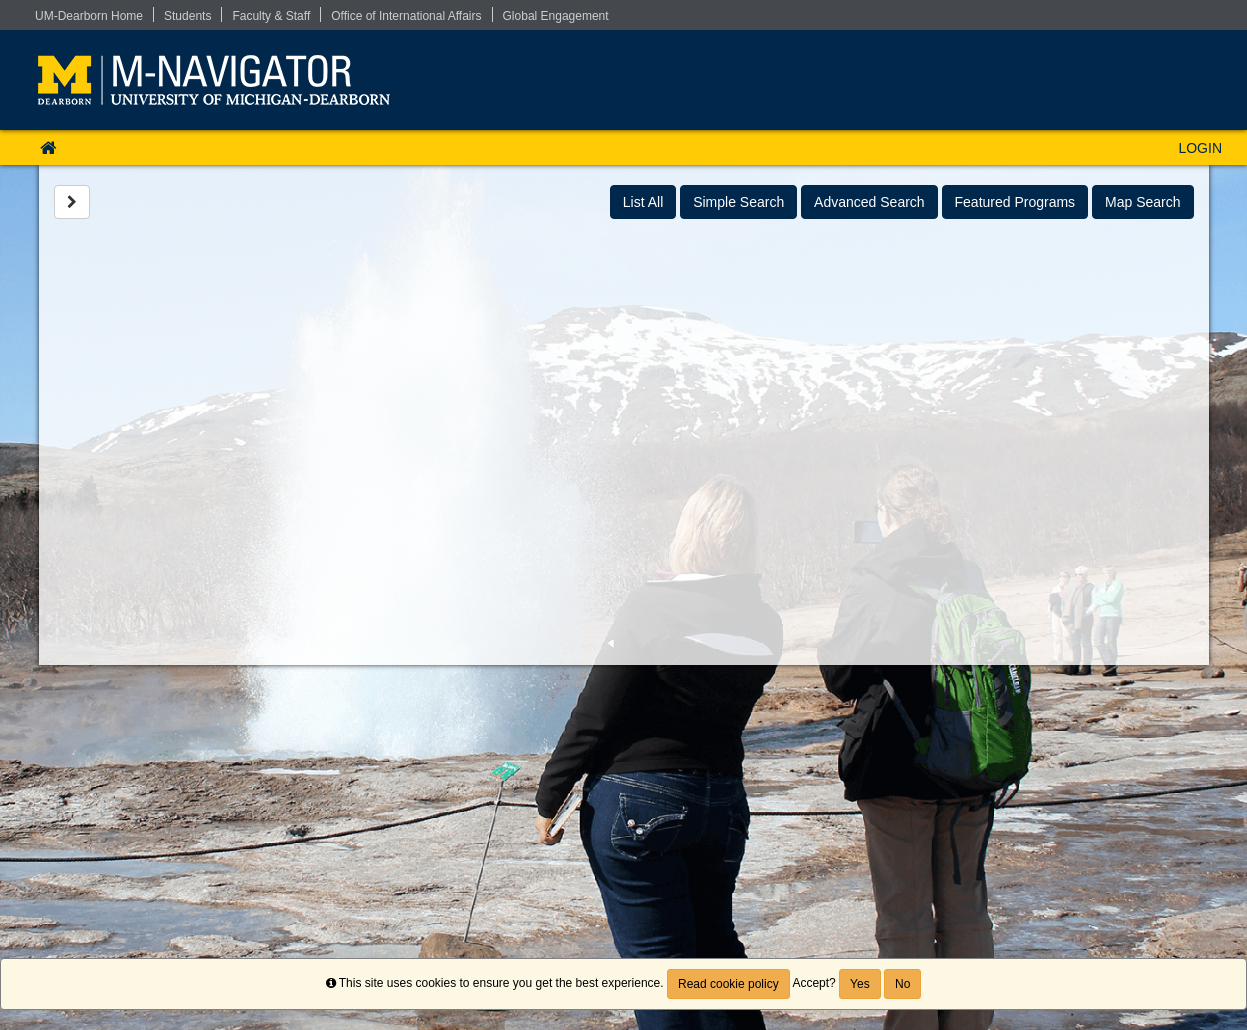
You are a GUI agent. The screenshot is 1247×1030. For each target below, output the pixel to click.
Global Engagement (556, 16)
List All (643, 202)
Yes (860, 984)
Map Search (1142, 202)
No (902, 984)
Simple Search (738, 202)
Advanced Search (869, 202)
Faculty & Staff (271, 16)
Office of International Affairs (406, 16)
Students (187, 16)
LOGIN (1200, 148)
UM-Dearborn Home (89, 16)
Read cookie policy (728, 984)
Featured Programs (1015, 202)
